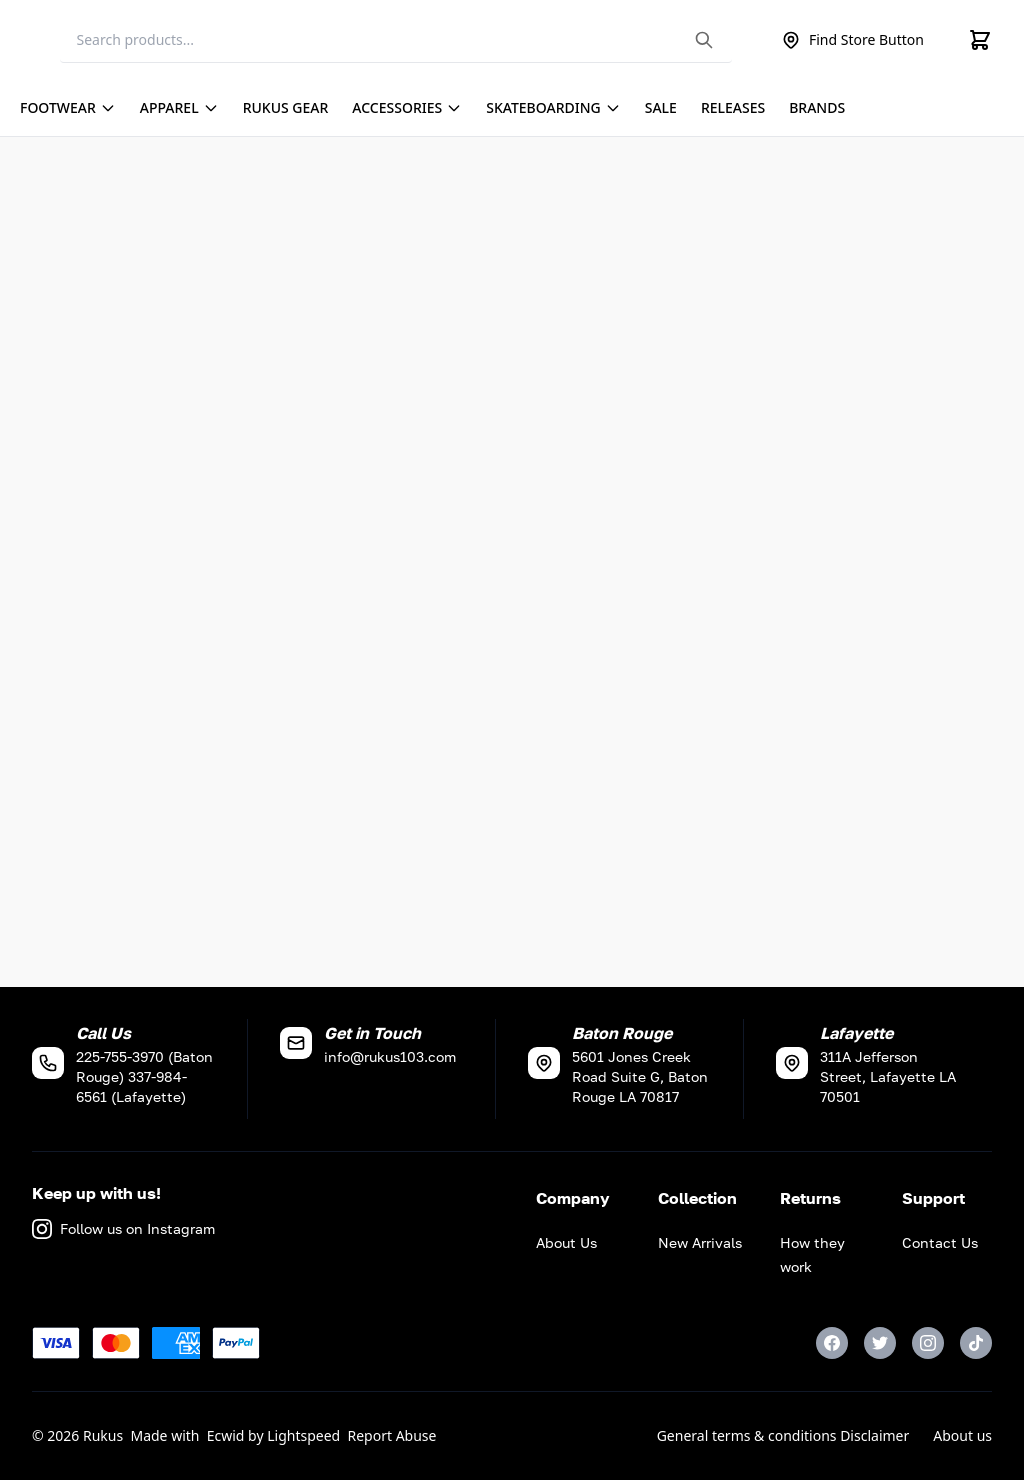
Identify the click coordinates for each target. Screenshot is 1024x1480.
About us (962, 1435)
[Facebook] (832, 1343)
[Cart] (980, 40)
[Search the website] (704, 40)
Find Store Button (852, 40)
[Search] (396, 40)
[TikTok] (976, 1343)
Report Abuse (392, 1435)
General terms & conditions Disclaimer (783, 1435)
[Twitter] (880, 1343)
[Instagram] (928, 1343)
